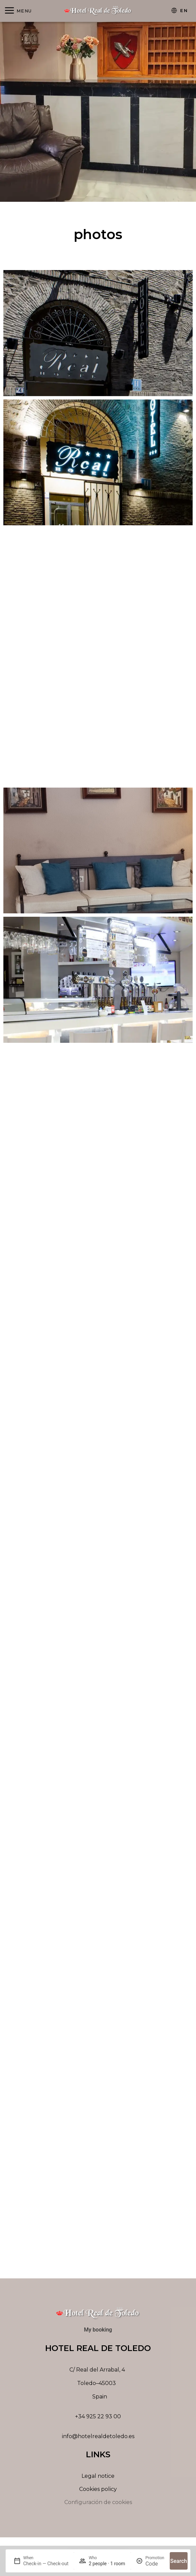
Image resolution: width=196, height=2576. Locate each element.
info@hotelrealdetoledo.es (98, 2439)
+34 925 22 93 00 (98, 2419)
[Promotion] (154, 2564)
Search (178, 2561)
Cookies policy (98, 2492)
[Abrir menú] (18, 11)
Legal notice (98, 2478)
